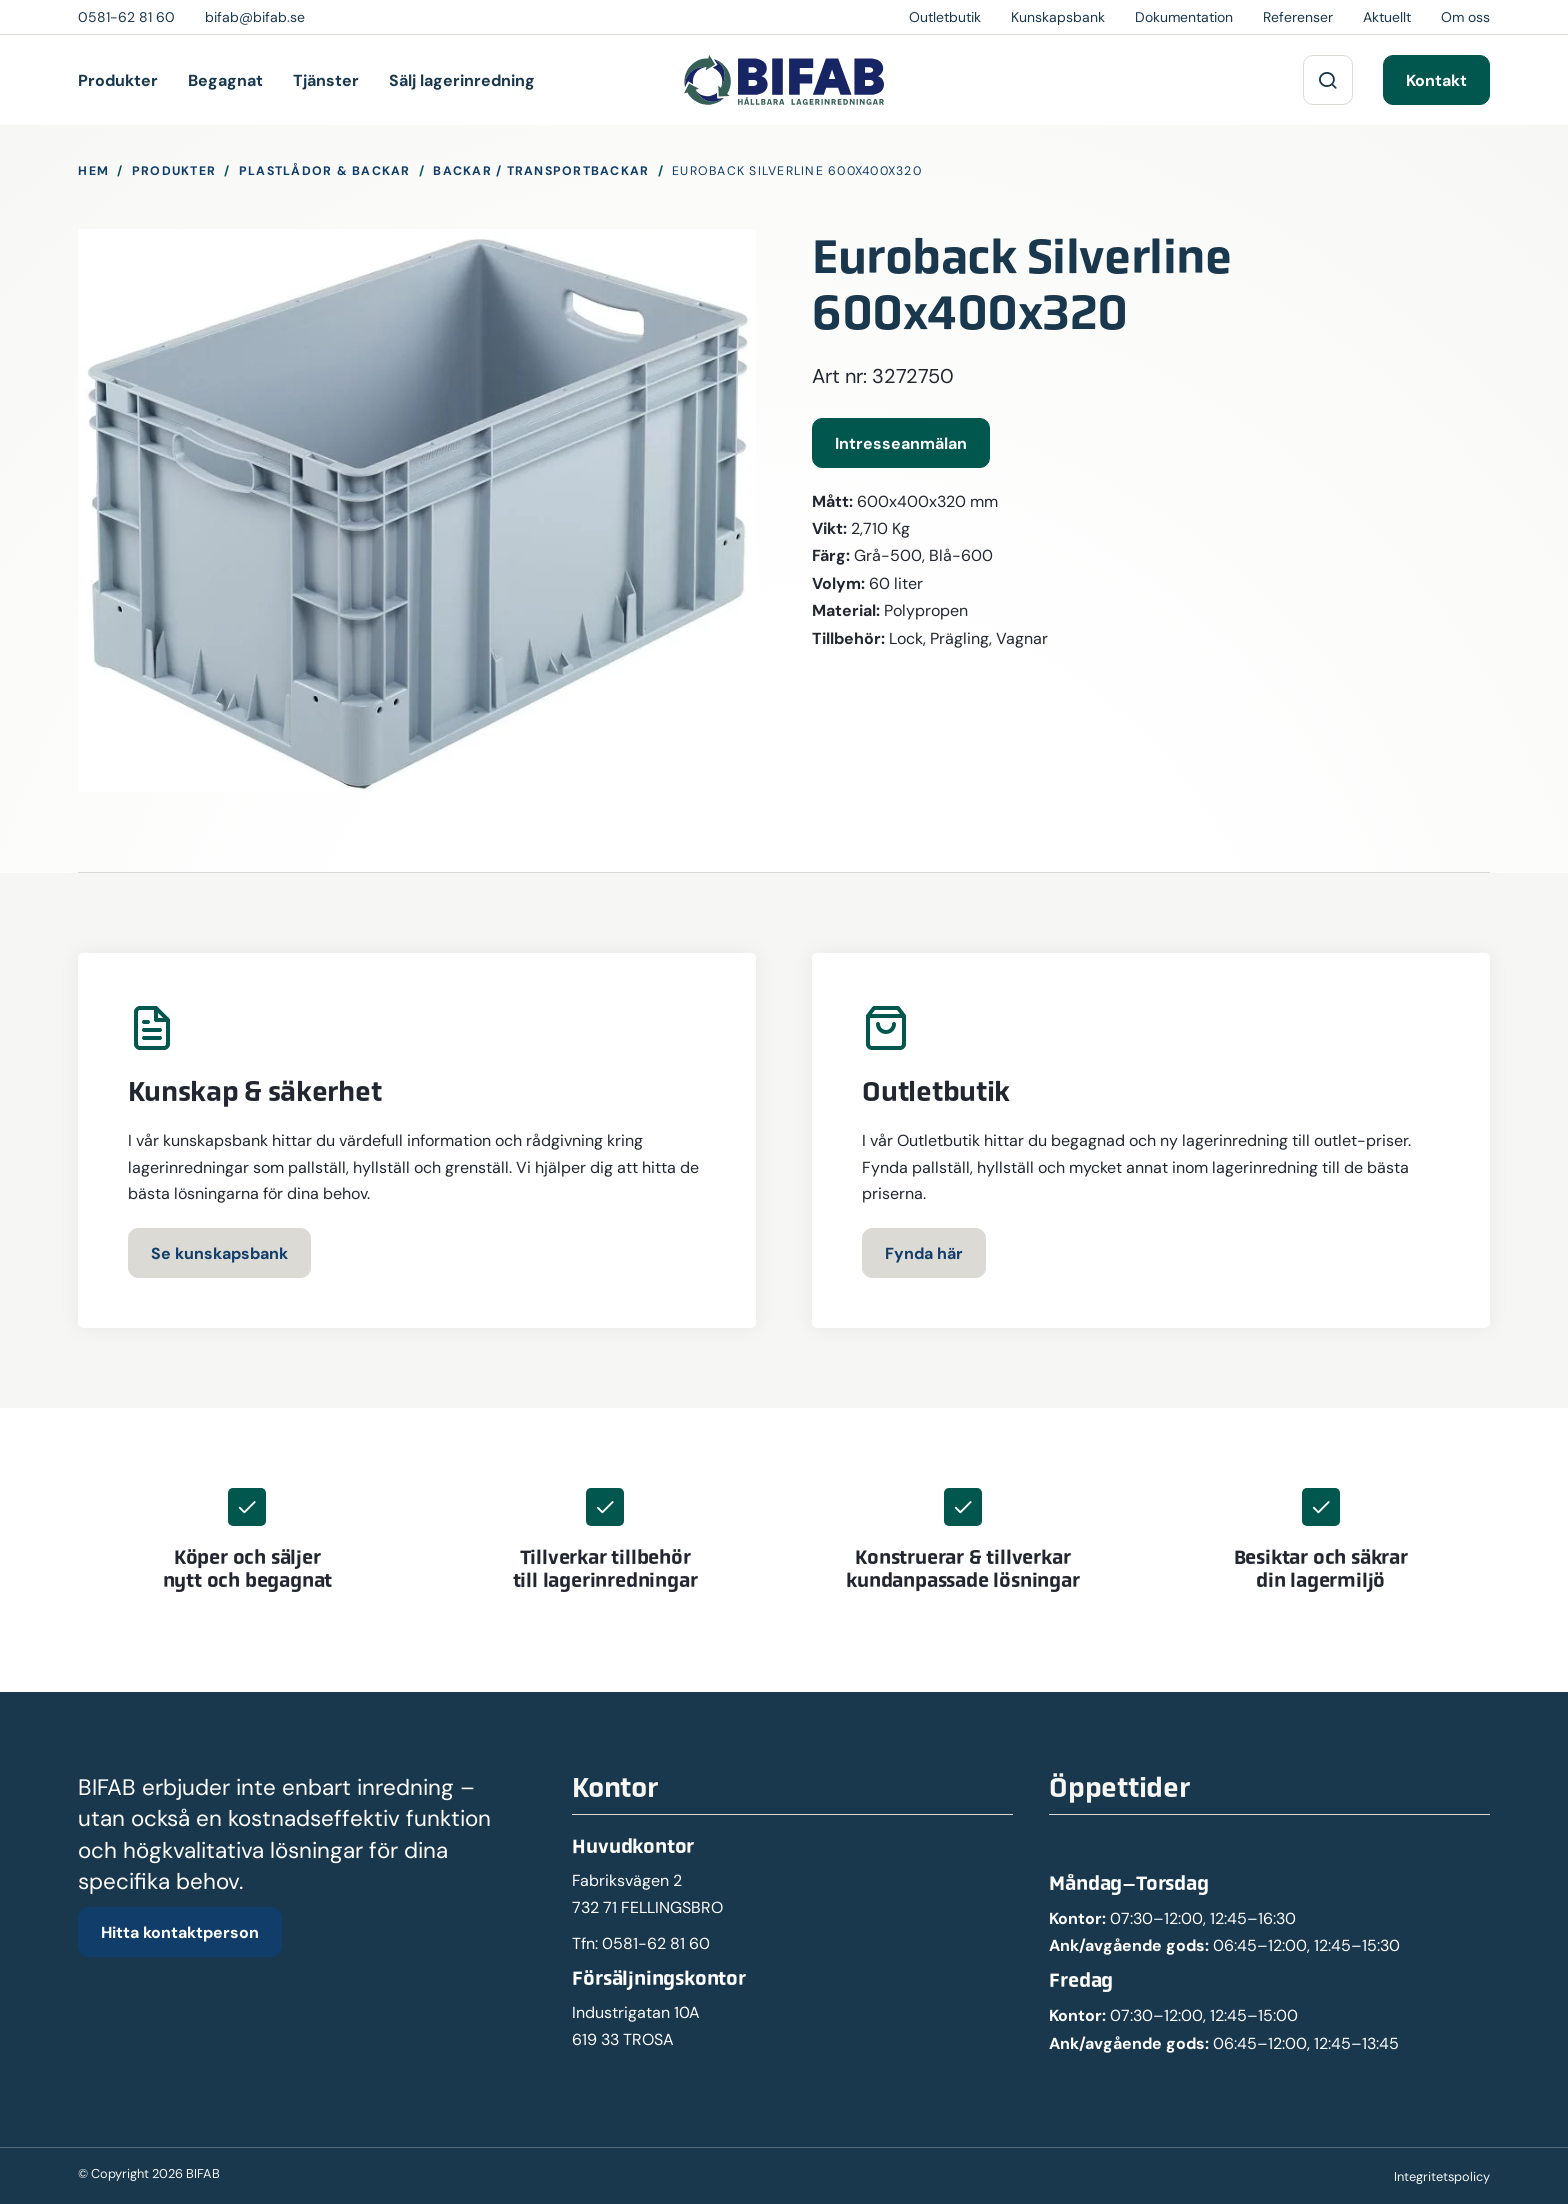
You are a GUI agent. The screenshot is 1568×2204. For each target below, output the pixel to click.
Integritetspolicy (1442, 2176)
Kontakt (1436, 80)
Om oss (1465, 17)
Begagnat (225, 80)
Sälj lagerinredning (462, 80)
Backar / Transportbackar (541, 170)
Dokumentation (1184, 17)
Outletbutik (945, 17)
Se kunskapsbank (219, 1253)
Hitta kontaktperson (180, 1932)
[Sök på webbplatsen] (1328, 80)
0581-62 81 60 (656, 1943)
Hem (93, 170)
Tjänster (326, 80)
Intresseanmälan (901, 443)
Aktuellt (1387, 17)
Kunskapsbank (1058, 17)
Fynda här (924, 1253)
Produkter (118, 80)
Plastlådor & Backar (325, 170)
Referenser (1298, 17)
